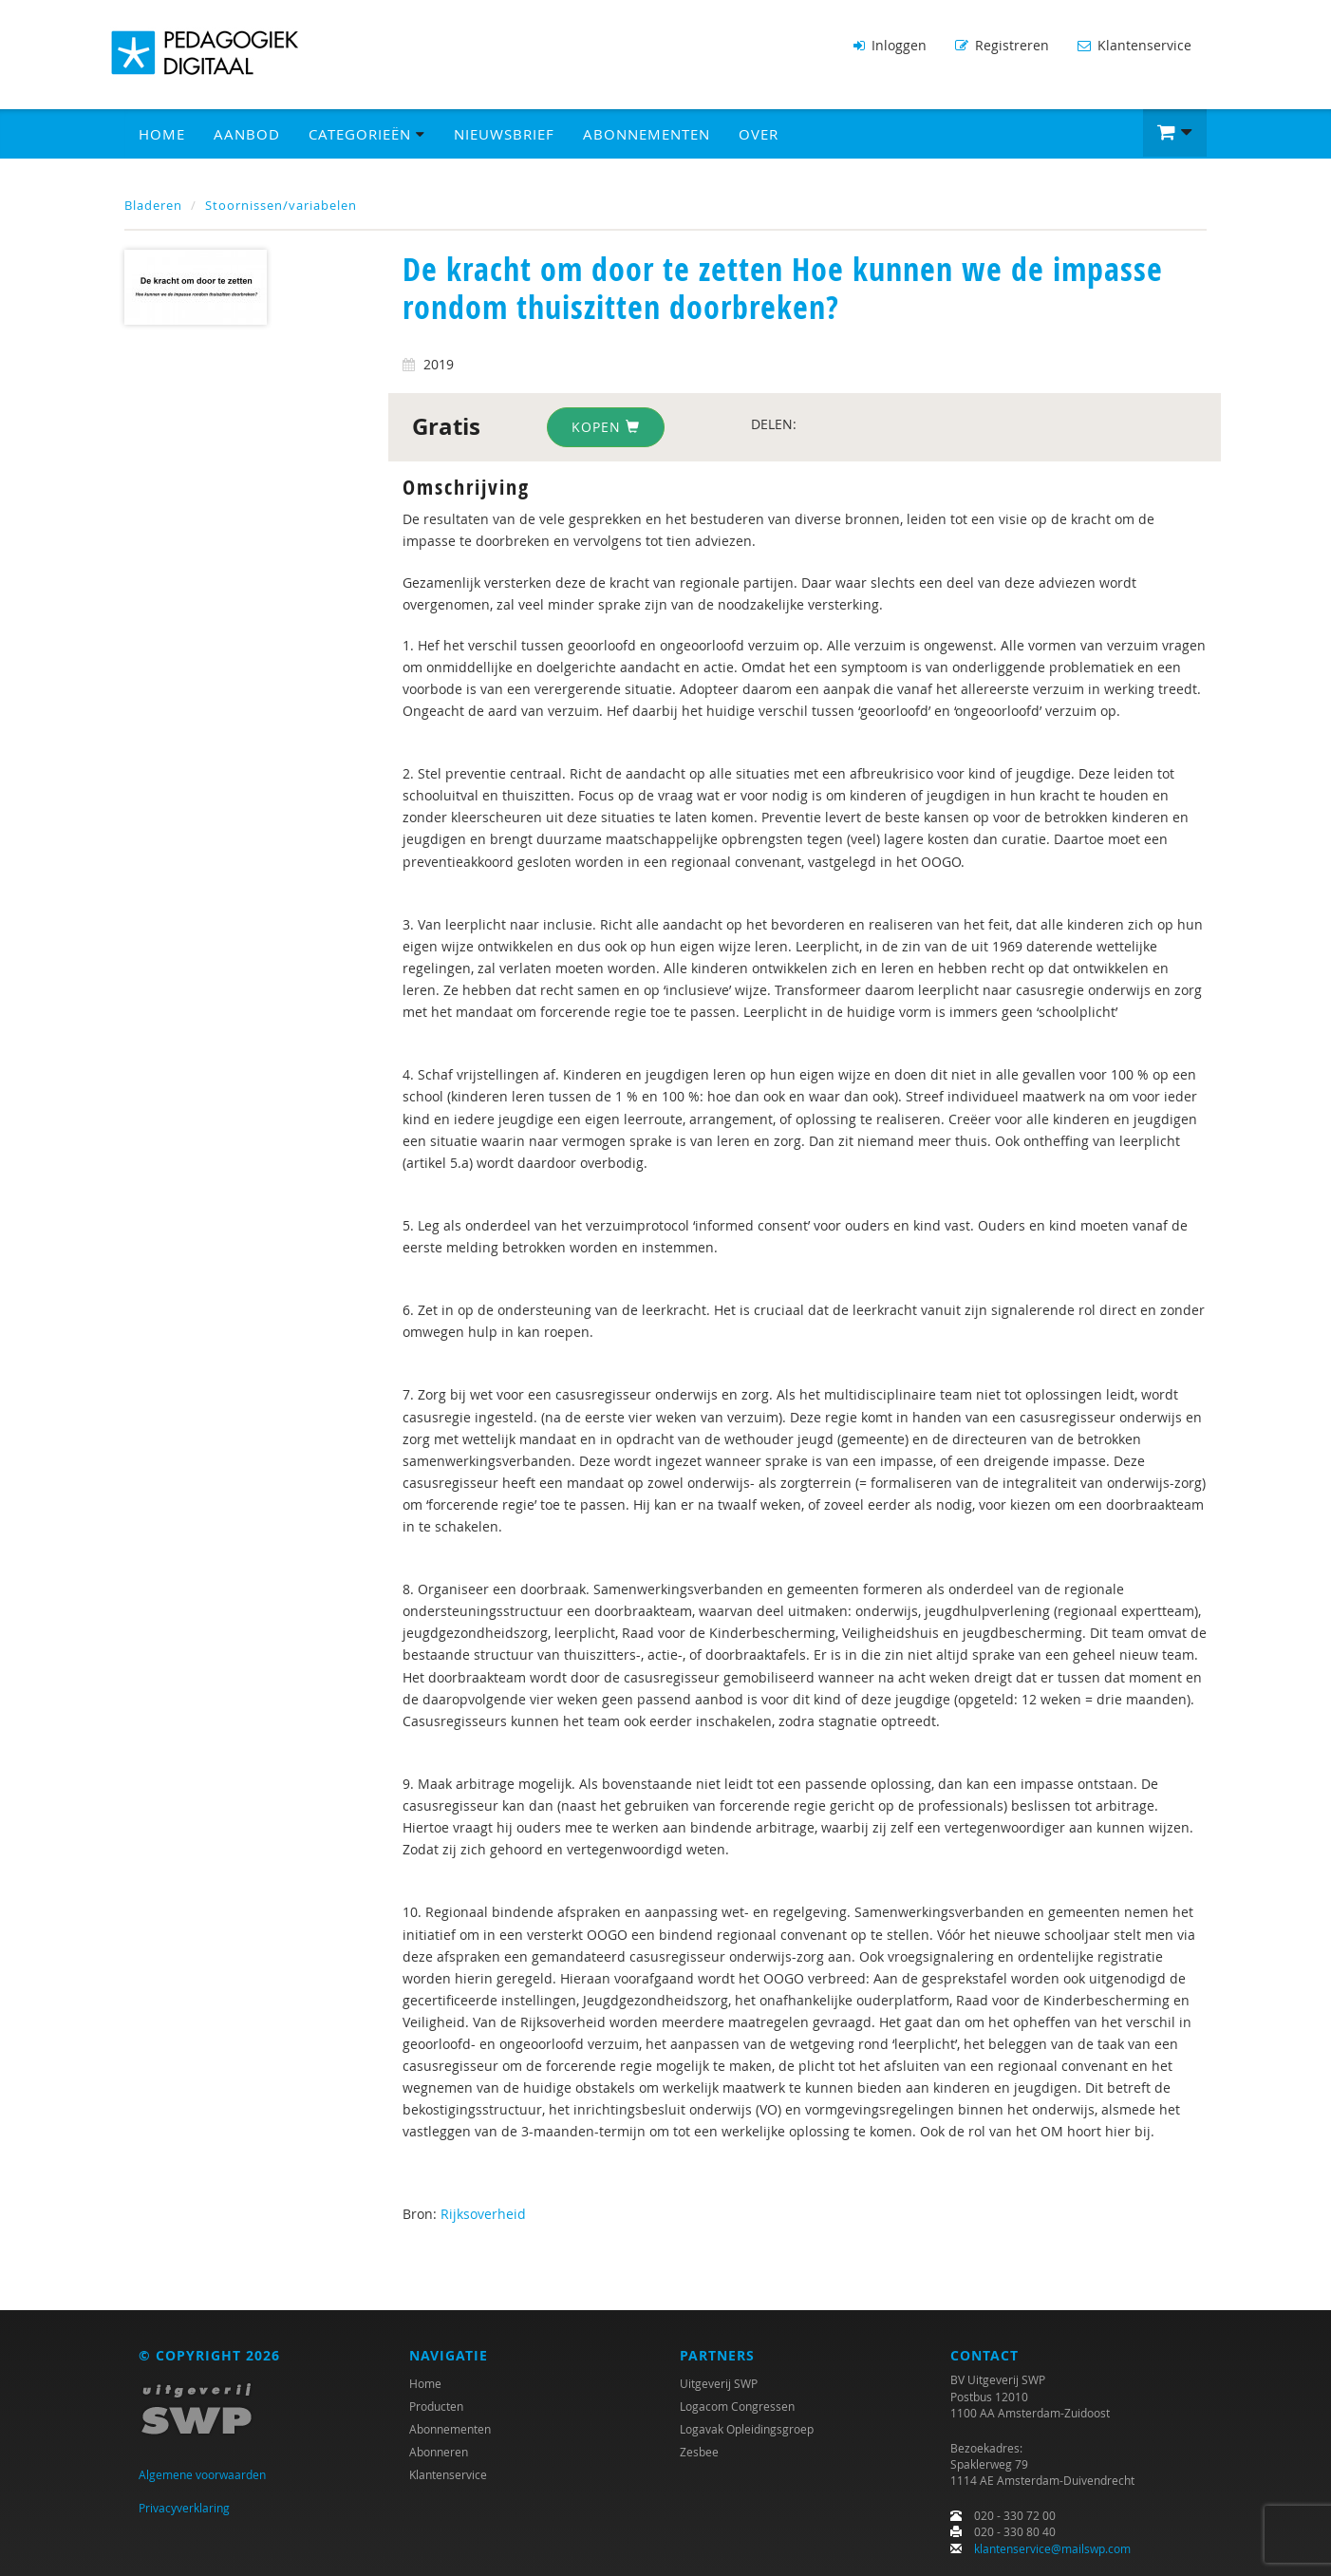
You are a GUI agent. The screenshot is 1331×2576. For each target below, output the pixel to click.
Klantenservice (1134, 45)
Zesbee (699, 2451)
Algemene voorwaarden (202, 2474)
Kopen (606, 427)
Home (162, 133)
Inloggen (890, 45)
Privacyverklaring (184, 2507)
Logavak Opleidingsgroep (747, 2428)
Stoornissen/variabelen (281, 205)
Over (758, 133)
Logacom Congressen (737, 2406)
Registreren (1002, 45)
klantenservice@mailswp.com (1052, 2548)
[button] (1175, 133)
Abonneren (438, 2451)
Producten (436, 2406)
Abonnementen (646, 133)
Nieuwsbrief (504, 133)
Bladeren (153, 205)
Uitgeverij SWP (719, 2383)
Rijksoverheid (483, 2214)
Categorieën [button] (367, 133)
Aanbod (247, 133)
